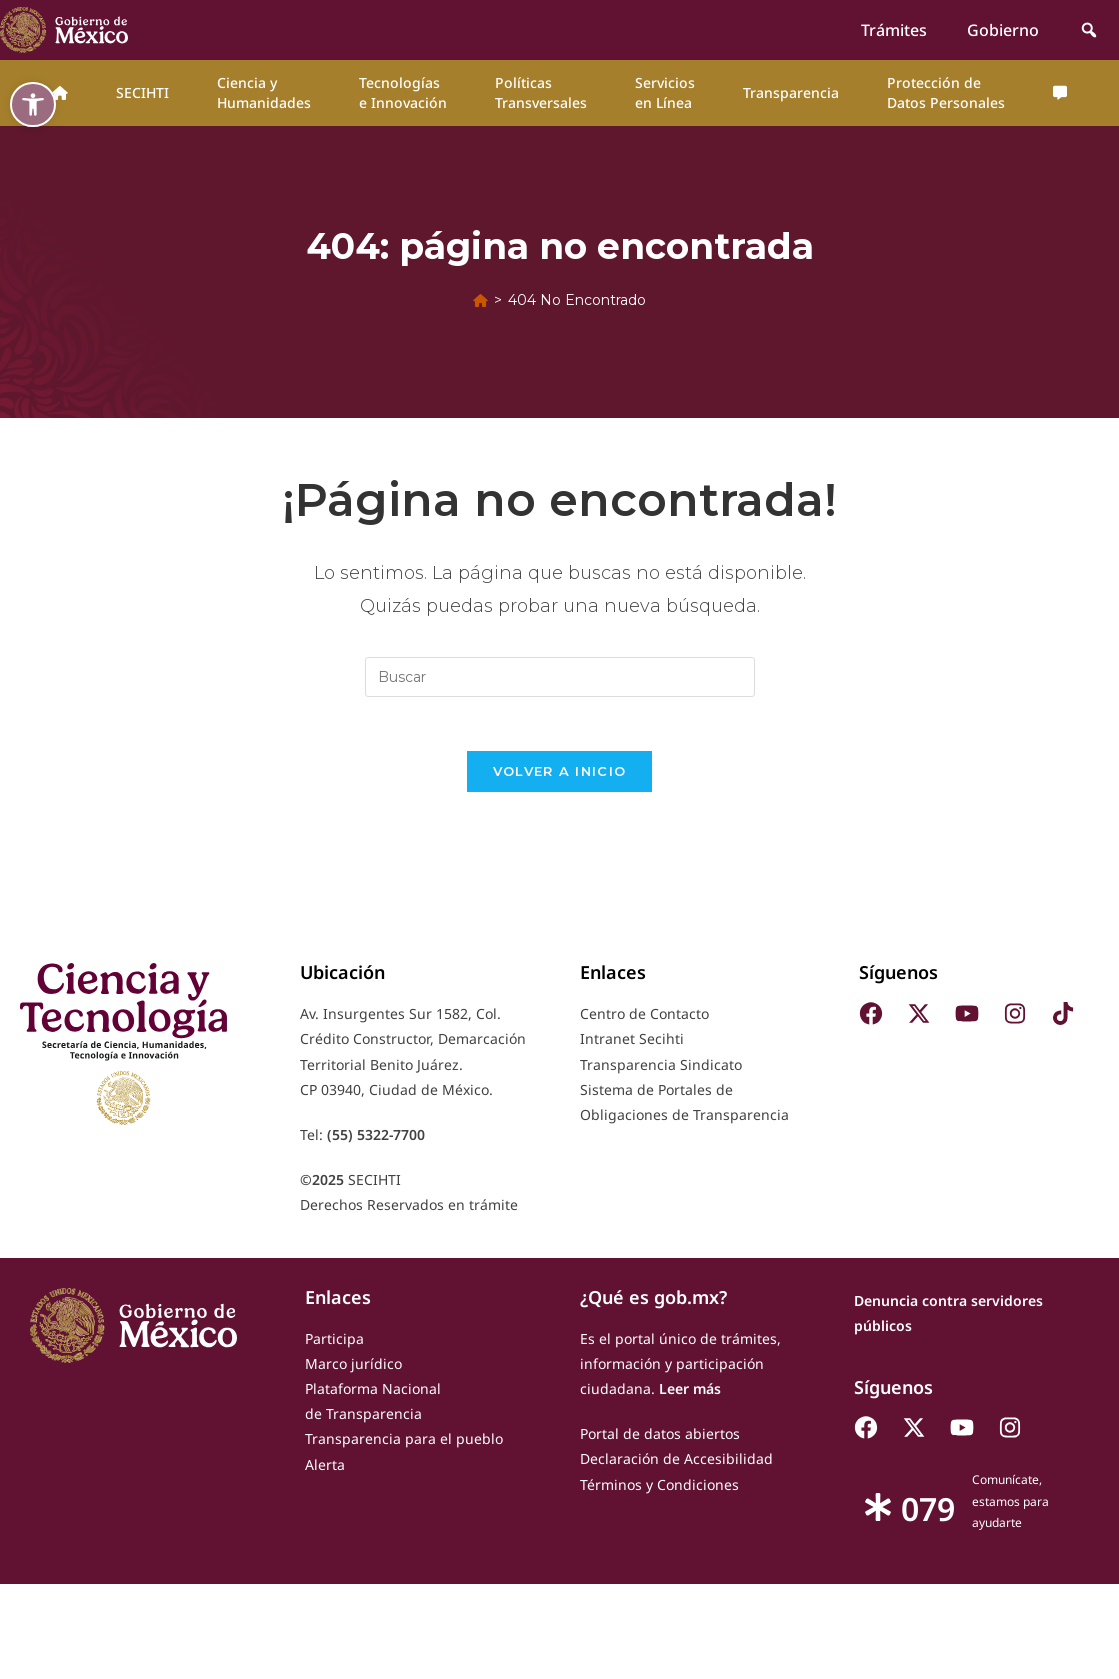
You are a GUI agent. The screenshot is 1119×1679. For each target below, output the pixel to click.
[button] (33, 104)
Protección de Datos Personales (946, 92)
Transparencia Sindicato (661, 1071)
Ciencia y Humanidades (264, 92)
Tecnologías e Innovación (403, 92)
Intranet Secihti (632, 1045)
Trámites (894, 30)
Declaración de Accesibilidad (676, 1465)
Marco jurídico (353, 1370)
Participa (334, 1344)
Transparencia (791, 92)
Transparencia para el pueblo (404, 1445)
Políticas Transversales (541, 92)
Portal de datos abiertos (660, 1440)
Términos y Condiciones (659, 1490)
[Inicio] (480, 300)
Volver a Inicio (560, 778)
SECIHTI (142, 92)
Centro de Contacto (644, 1020)
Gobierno (1003, 30)
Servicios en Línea (665, 92)
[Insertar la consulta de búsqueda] (560, 677)
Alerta (325, 1470)
